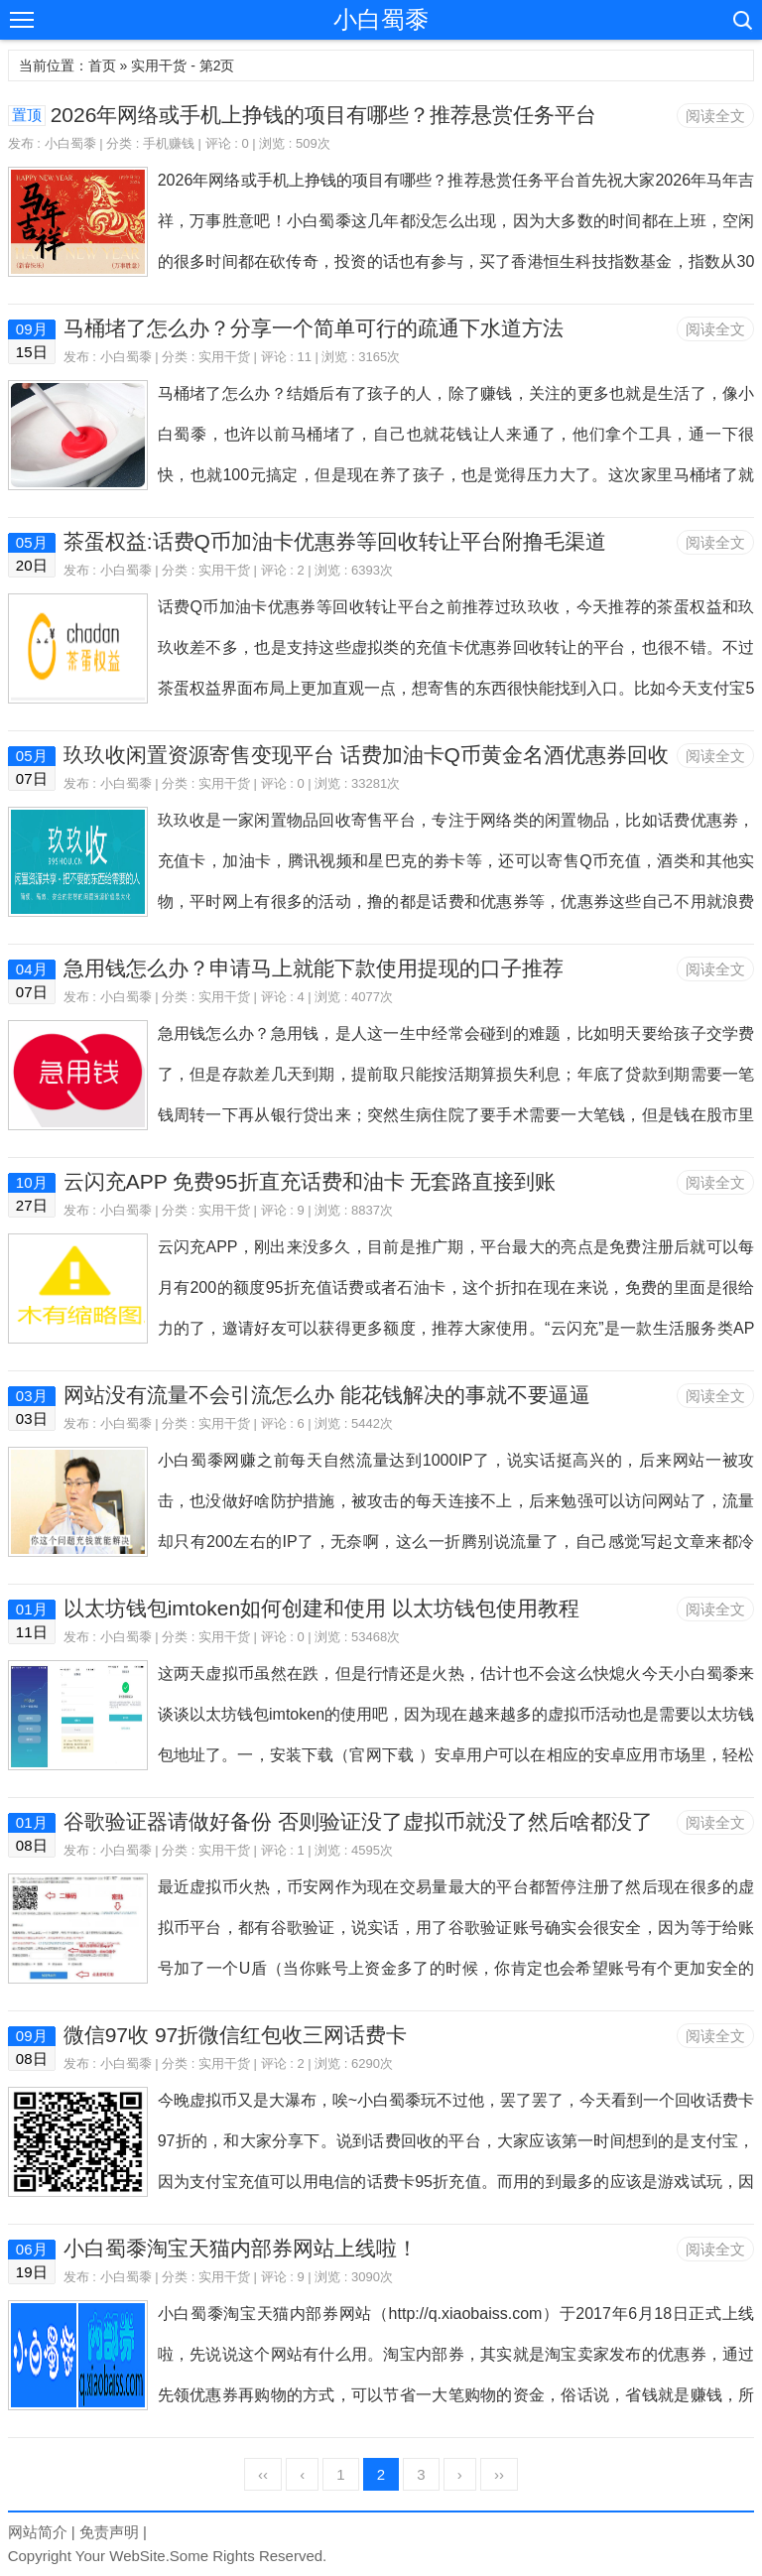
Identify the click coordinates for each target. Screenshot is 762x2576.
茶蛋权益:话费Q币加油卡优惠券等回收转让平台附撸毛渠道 (335, 541)
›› (499, 2474)
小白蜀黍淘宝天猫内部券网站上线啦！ (241, 2248)
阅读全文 (715, 115)
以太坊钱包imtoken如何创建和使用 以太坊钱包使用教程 (321, 1608)
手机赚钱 (168, 143)
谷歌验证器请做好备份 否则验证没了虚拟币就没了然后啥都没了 (358, 1821)
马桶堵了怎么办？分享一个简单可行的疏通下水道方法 (314, 328)
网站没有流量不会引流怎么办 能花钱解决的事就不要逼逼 (327, 1394)
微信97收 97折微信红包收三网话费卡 (236, 2034)
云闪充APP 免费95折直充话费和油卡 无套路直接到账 (310, 1181)
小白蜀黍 (381, 19)
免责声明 (109, 2531)
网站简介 (37, 2531)
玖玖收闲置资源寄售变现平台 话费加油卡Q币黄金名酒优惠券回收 (366, 754)
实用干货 (224, 356)
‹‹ (263, 2474)
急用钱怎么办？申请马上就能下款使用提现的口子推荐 (314, 968)
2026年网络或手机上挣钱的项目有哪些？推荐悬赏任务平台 (324, 114)
